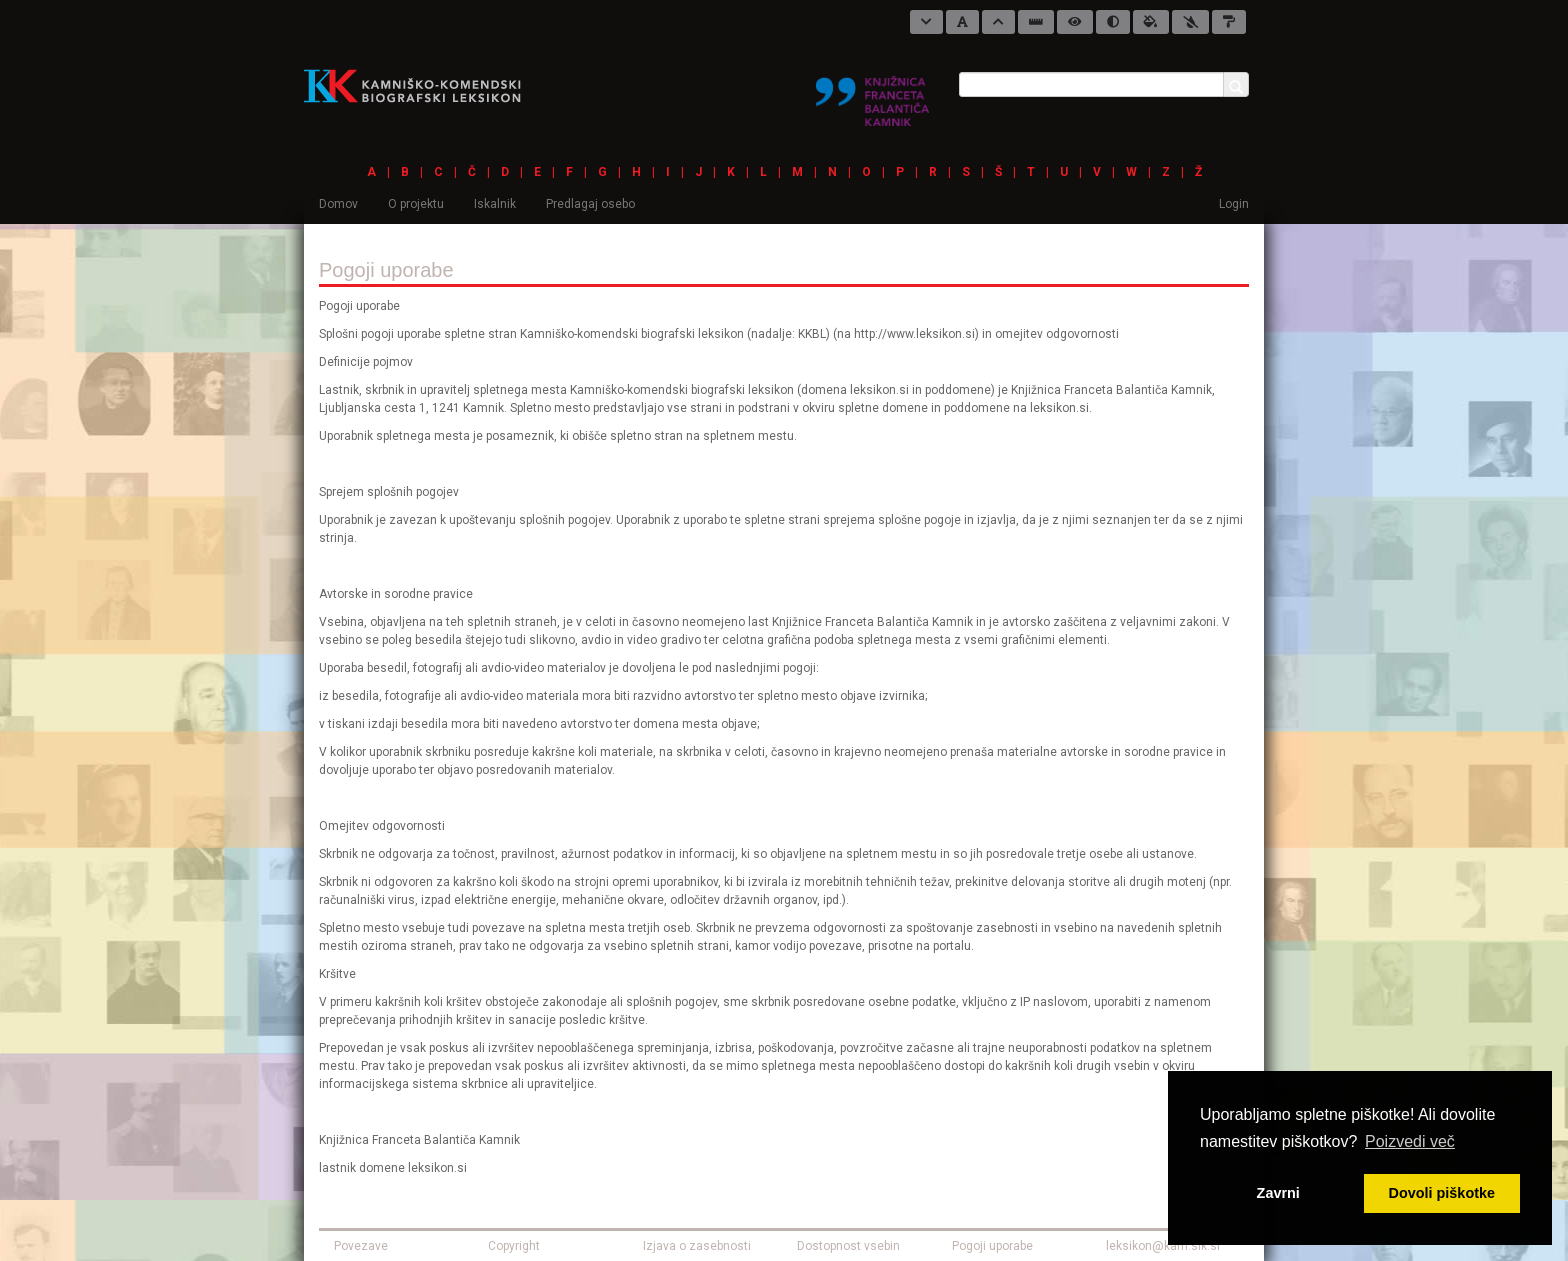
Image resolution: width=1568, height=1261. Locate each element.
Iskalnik (495, 204)
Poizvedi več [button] (1410, 1141)
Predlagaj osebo (590, 204)
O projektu (416, 204)
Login (1234, 204)
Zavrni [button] (1278, 1193)
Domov (338, 204)
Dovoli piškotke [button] (1442, 1193)
